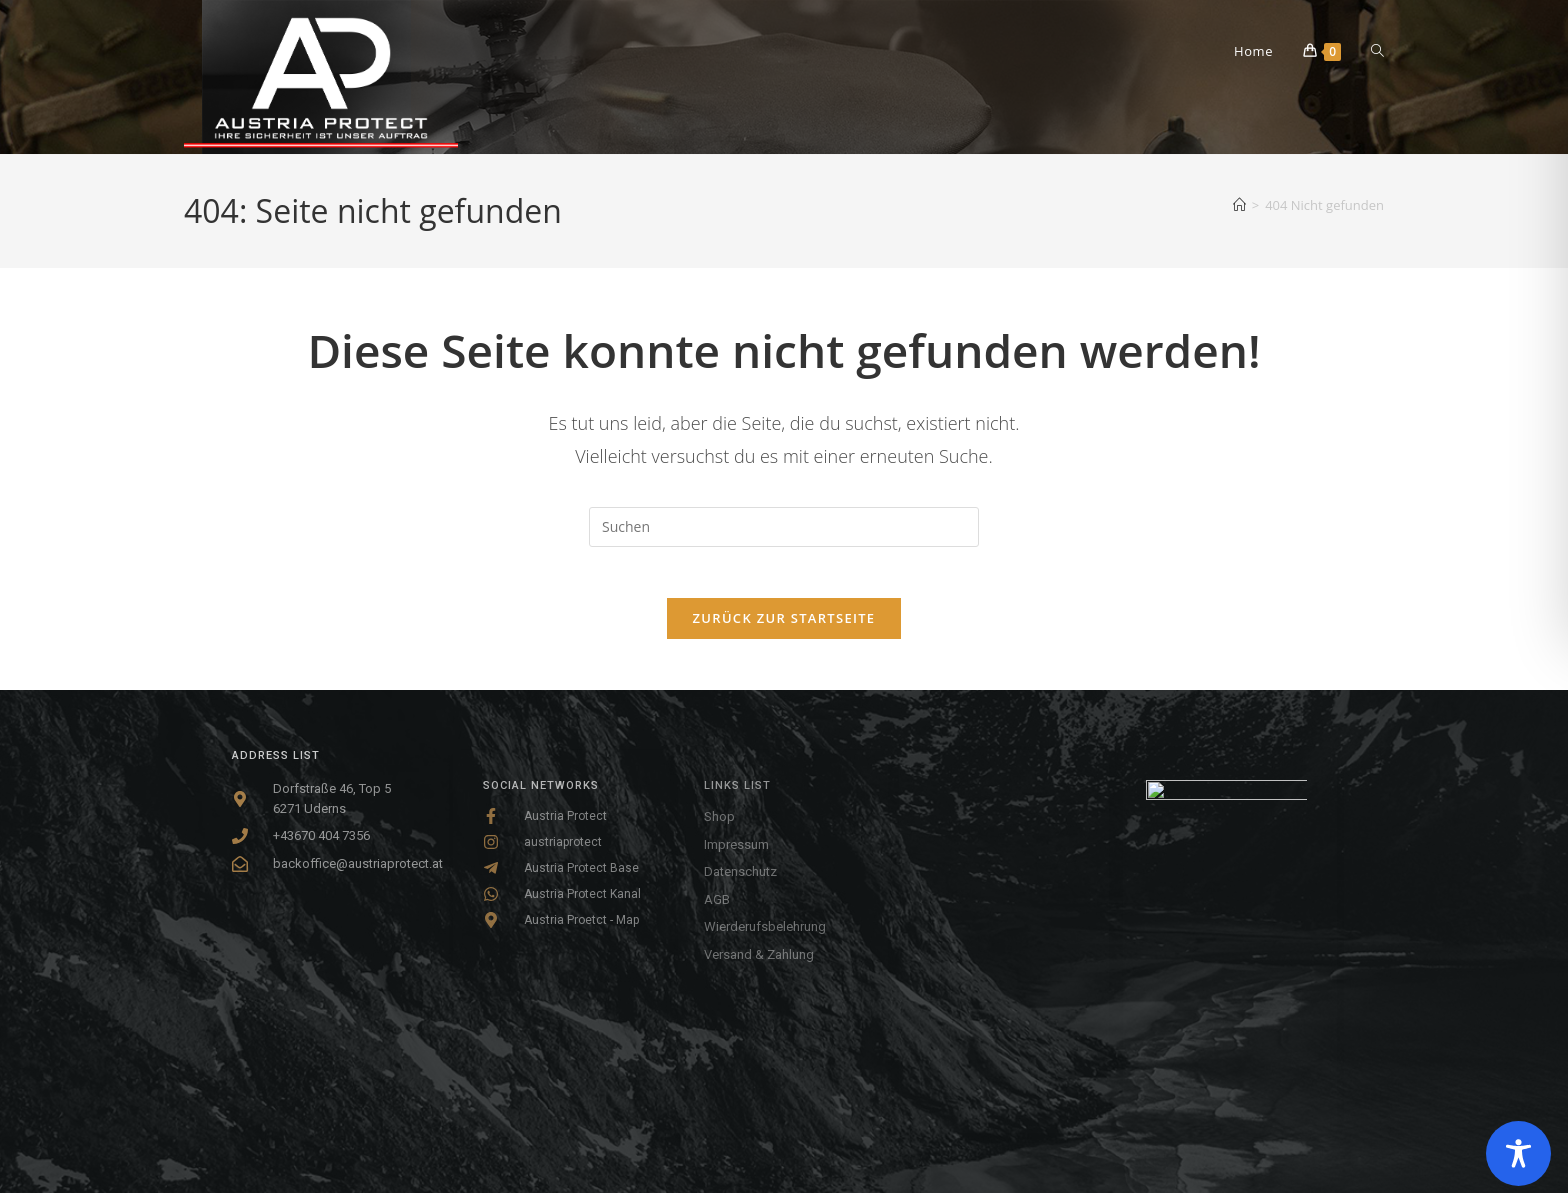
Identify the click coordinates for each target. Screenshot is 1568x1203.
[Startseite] (1239, 205)
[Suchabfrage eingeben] (784, 527)
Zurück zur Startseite (784, 628)
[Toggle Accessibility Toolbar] (1518, 1153)
